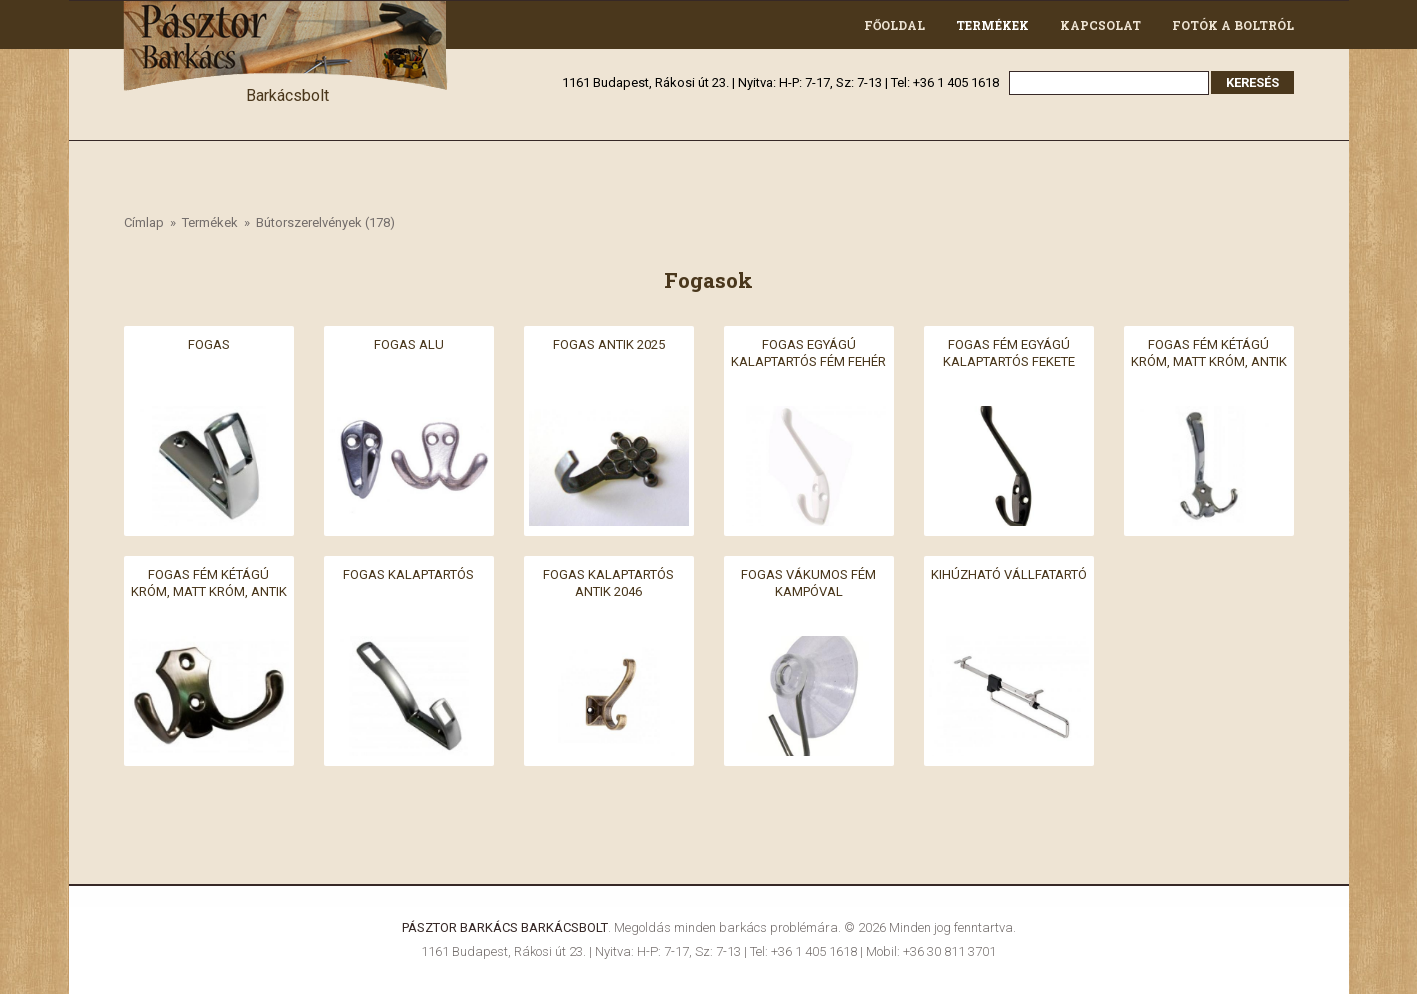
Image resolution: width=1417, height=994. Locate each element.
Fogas (209, 344)
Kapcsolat (1100, 25)
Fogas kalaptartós (408, 574)
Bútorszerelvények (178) (325, 222)
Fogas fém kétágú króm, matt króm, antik (1209, 353)
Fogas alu (409, 344)
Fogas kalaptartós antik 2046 (608, 583)
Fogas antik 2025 (609, 344)
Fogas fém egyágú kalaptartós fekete (1009, 353)
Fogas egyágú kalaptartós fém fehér (808, 353)
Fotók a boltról (1233, 25)
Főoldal (894, 25)
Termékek (992, 25)
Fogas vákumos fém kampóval (808, 583)
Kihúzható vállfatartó (1009, 574)
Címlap (144, 222)
